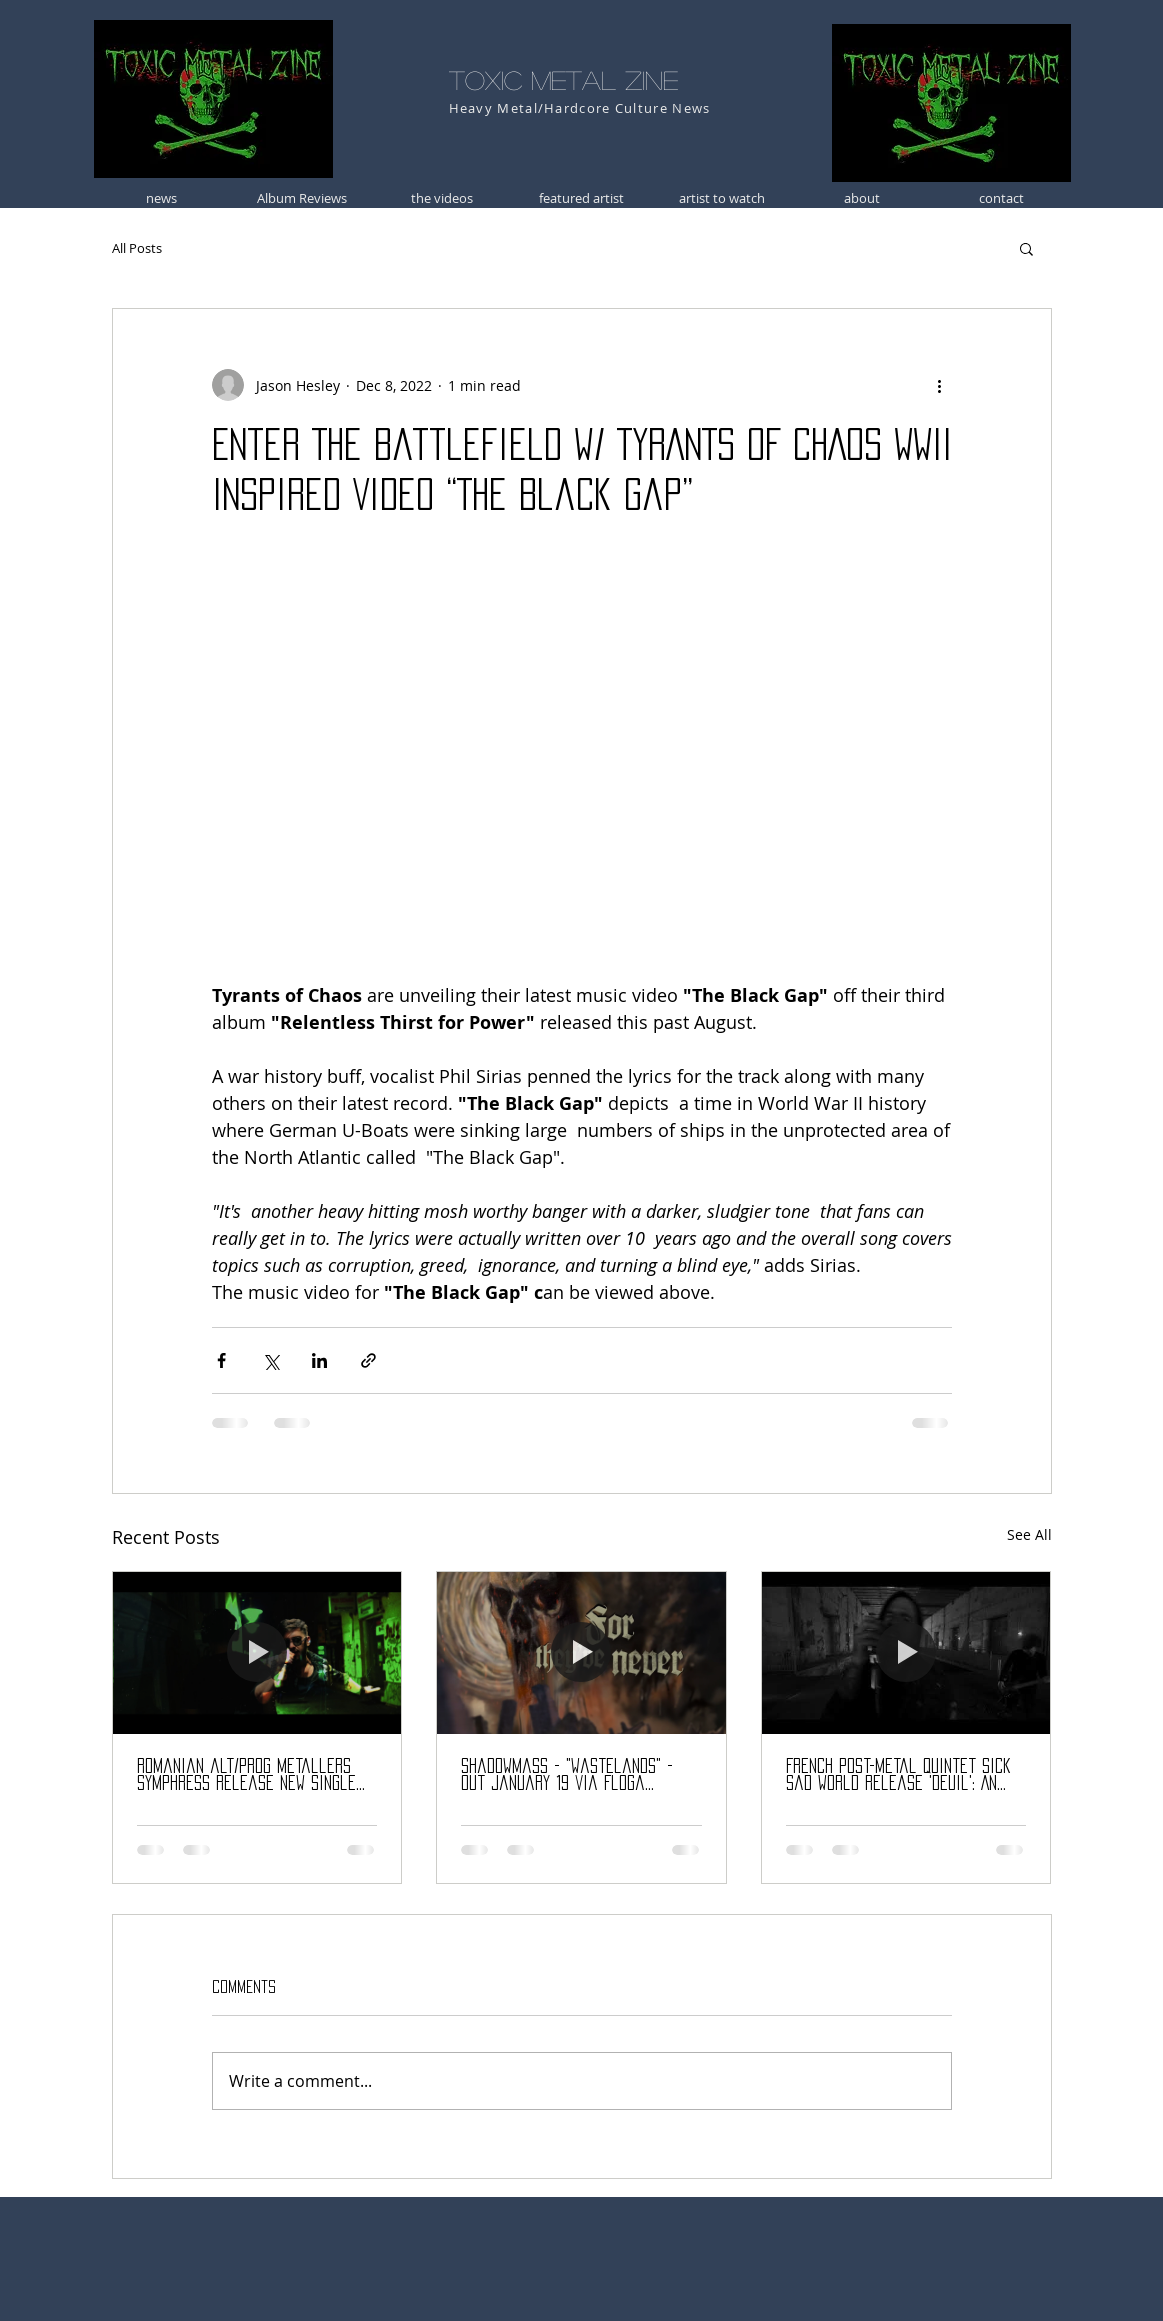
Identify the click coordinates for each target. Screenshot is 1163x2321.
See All (1029, 1534)
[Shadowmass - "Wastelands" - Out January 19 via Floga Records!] (581, 1653)
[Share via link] (368, 1360)
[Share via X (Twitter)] (270, 1360)
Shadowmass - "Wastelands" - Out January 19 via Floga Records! (567, 1775)
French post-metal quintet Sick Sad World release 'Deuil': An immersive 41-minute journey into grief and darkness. (905, 1775)
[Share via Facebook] (221, 1360)
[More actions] (940, 385)
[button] (1026, 248)
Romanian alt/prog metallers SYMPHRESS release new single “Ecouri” (246, 1775)
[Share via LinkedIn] (319, 1360)
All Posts (137, 248)
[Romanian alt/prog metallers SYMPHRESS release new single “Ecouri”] (257, 1653)
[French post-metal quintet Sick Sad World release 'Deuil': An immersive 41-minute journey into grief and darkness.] (906, 1653)
